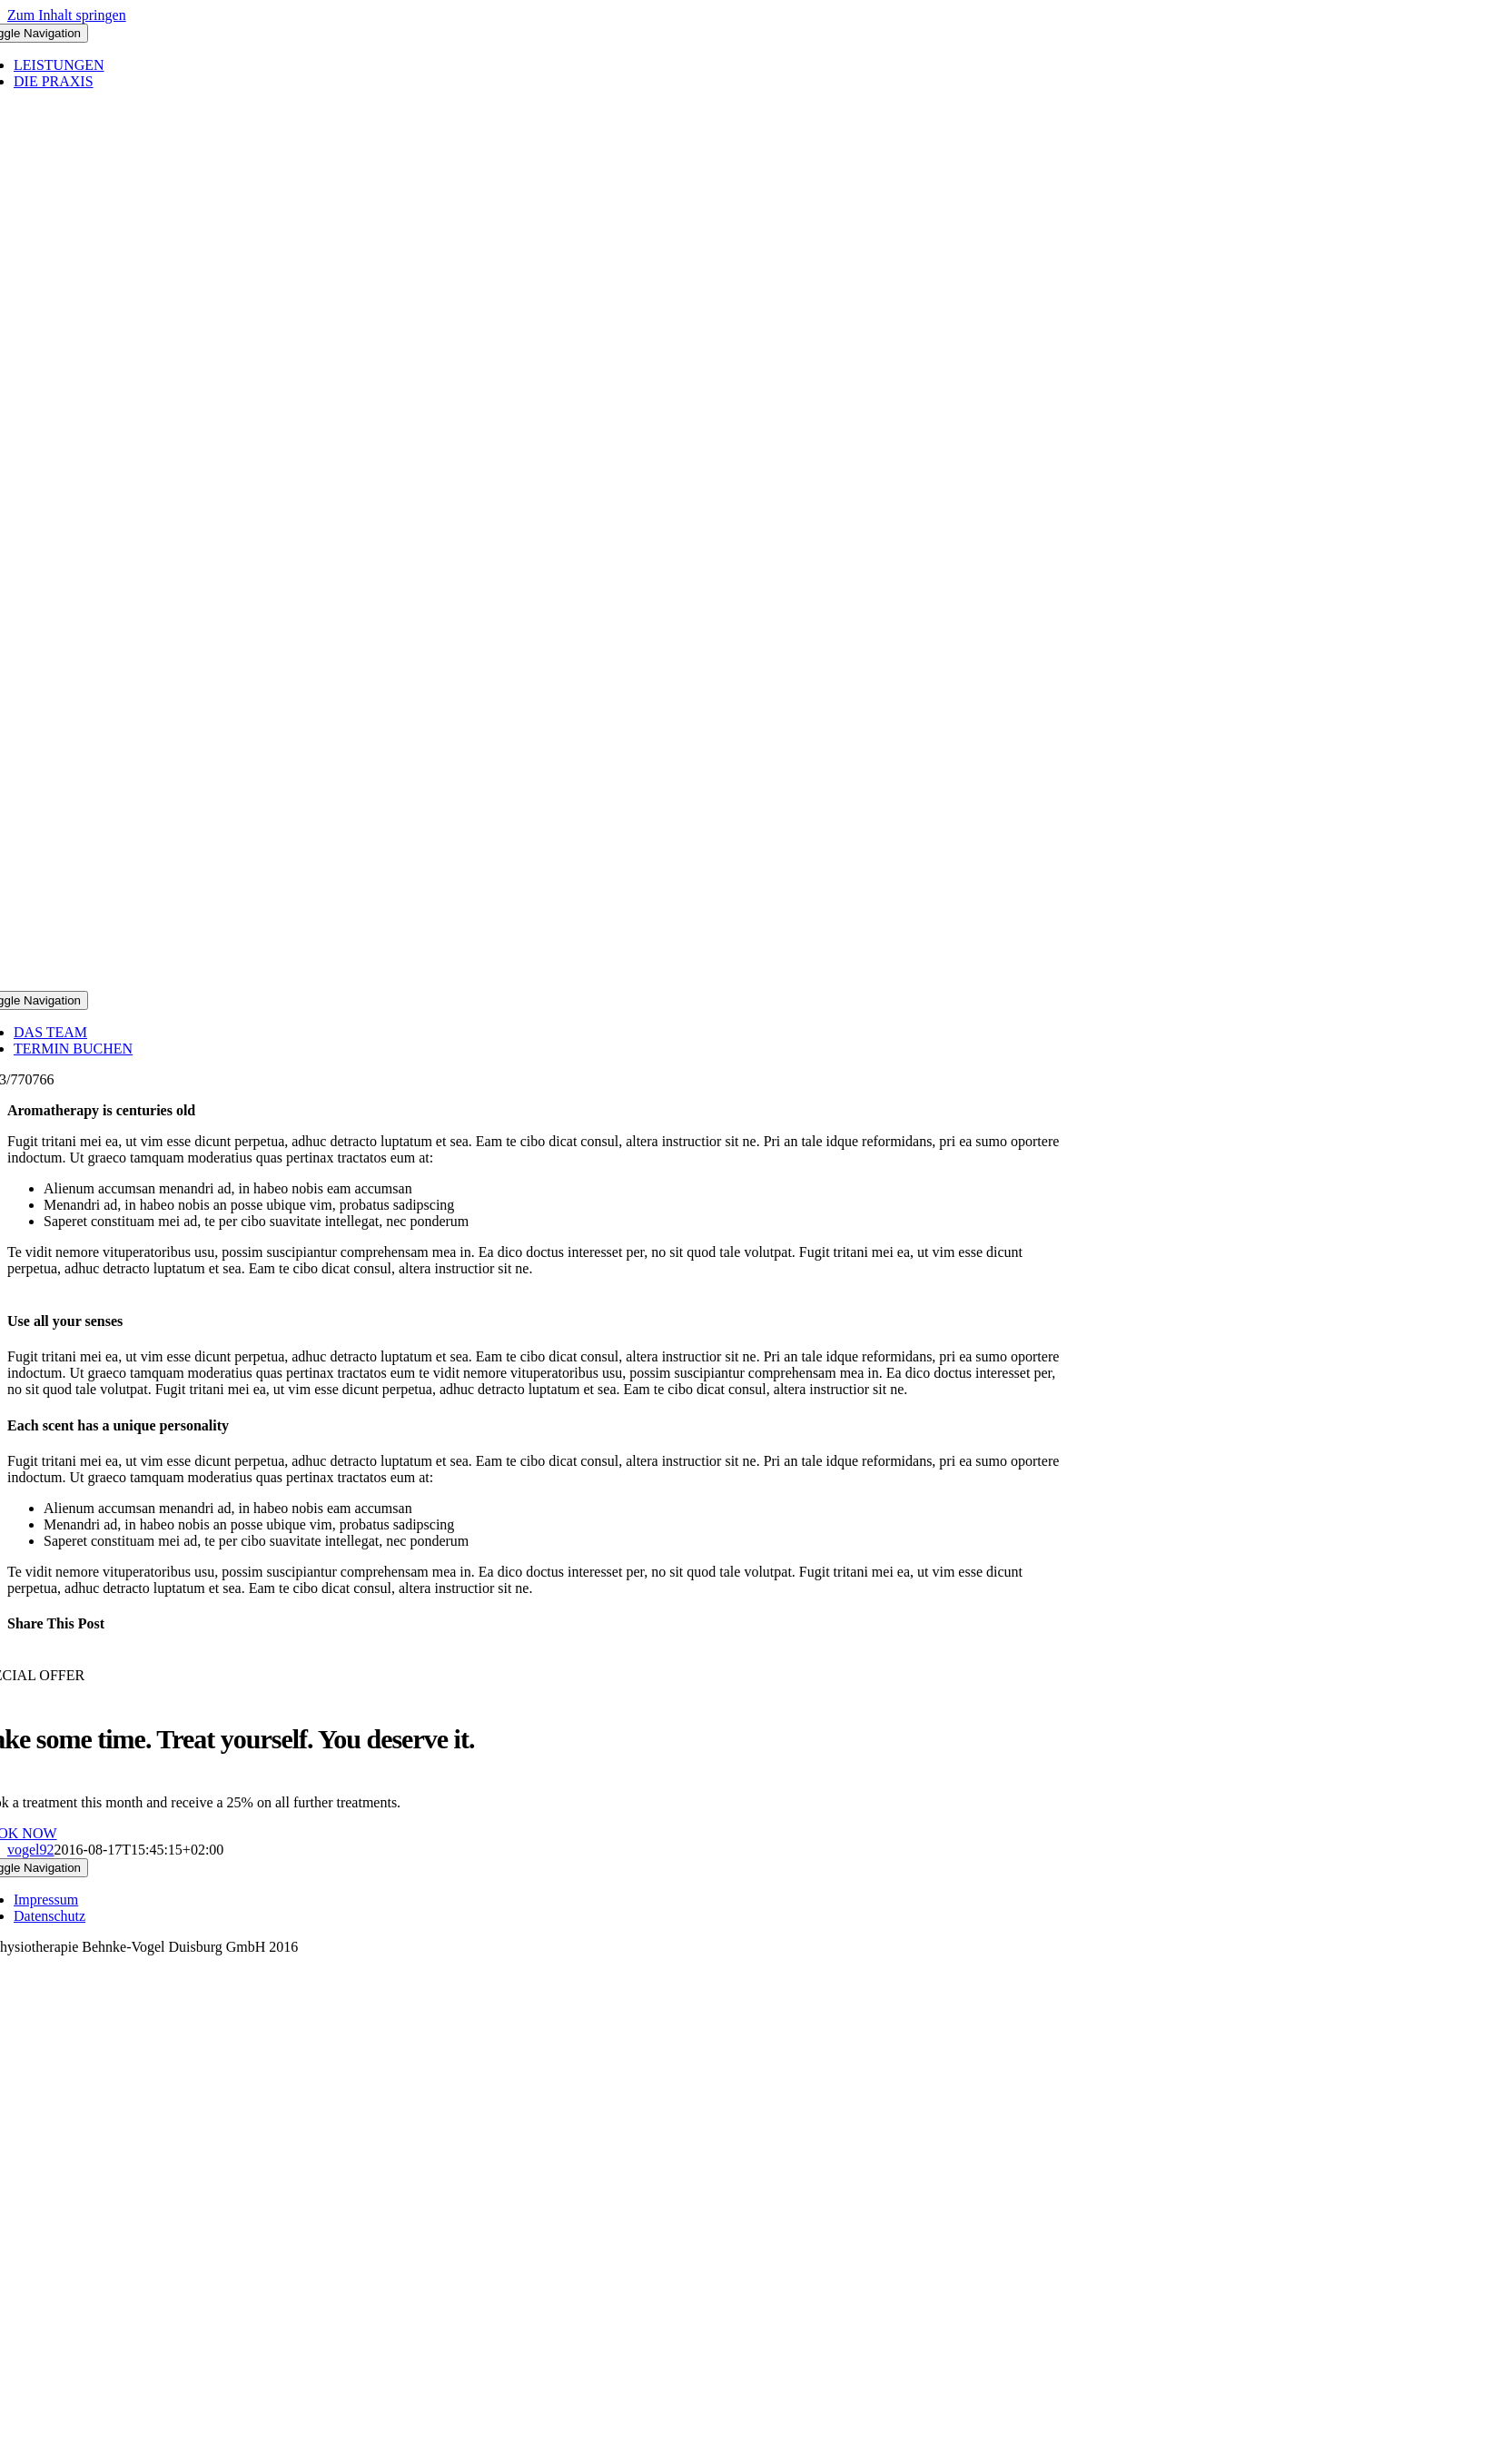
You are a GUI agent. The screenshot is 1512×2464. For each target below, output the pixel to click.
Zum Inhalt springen (66, 15)
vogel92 (30, 1849)
